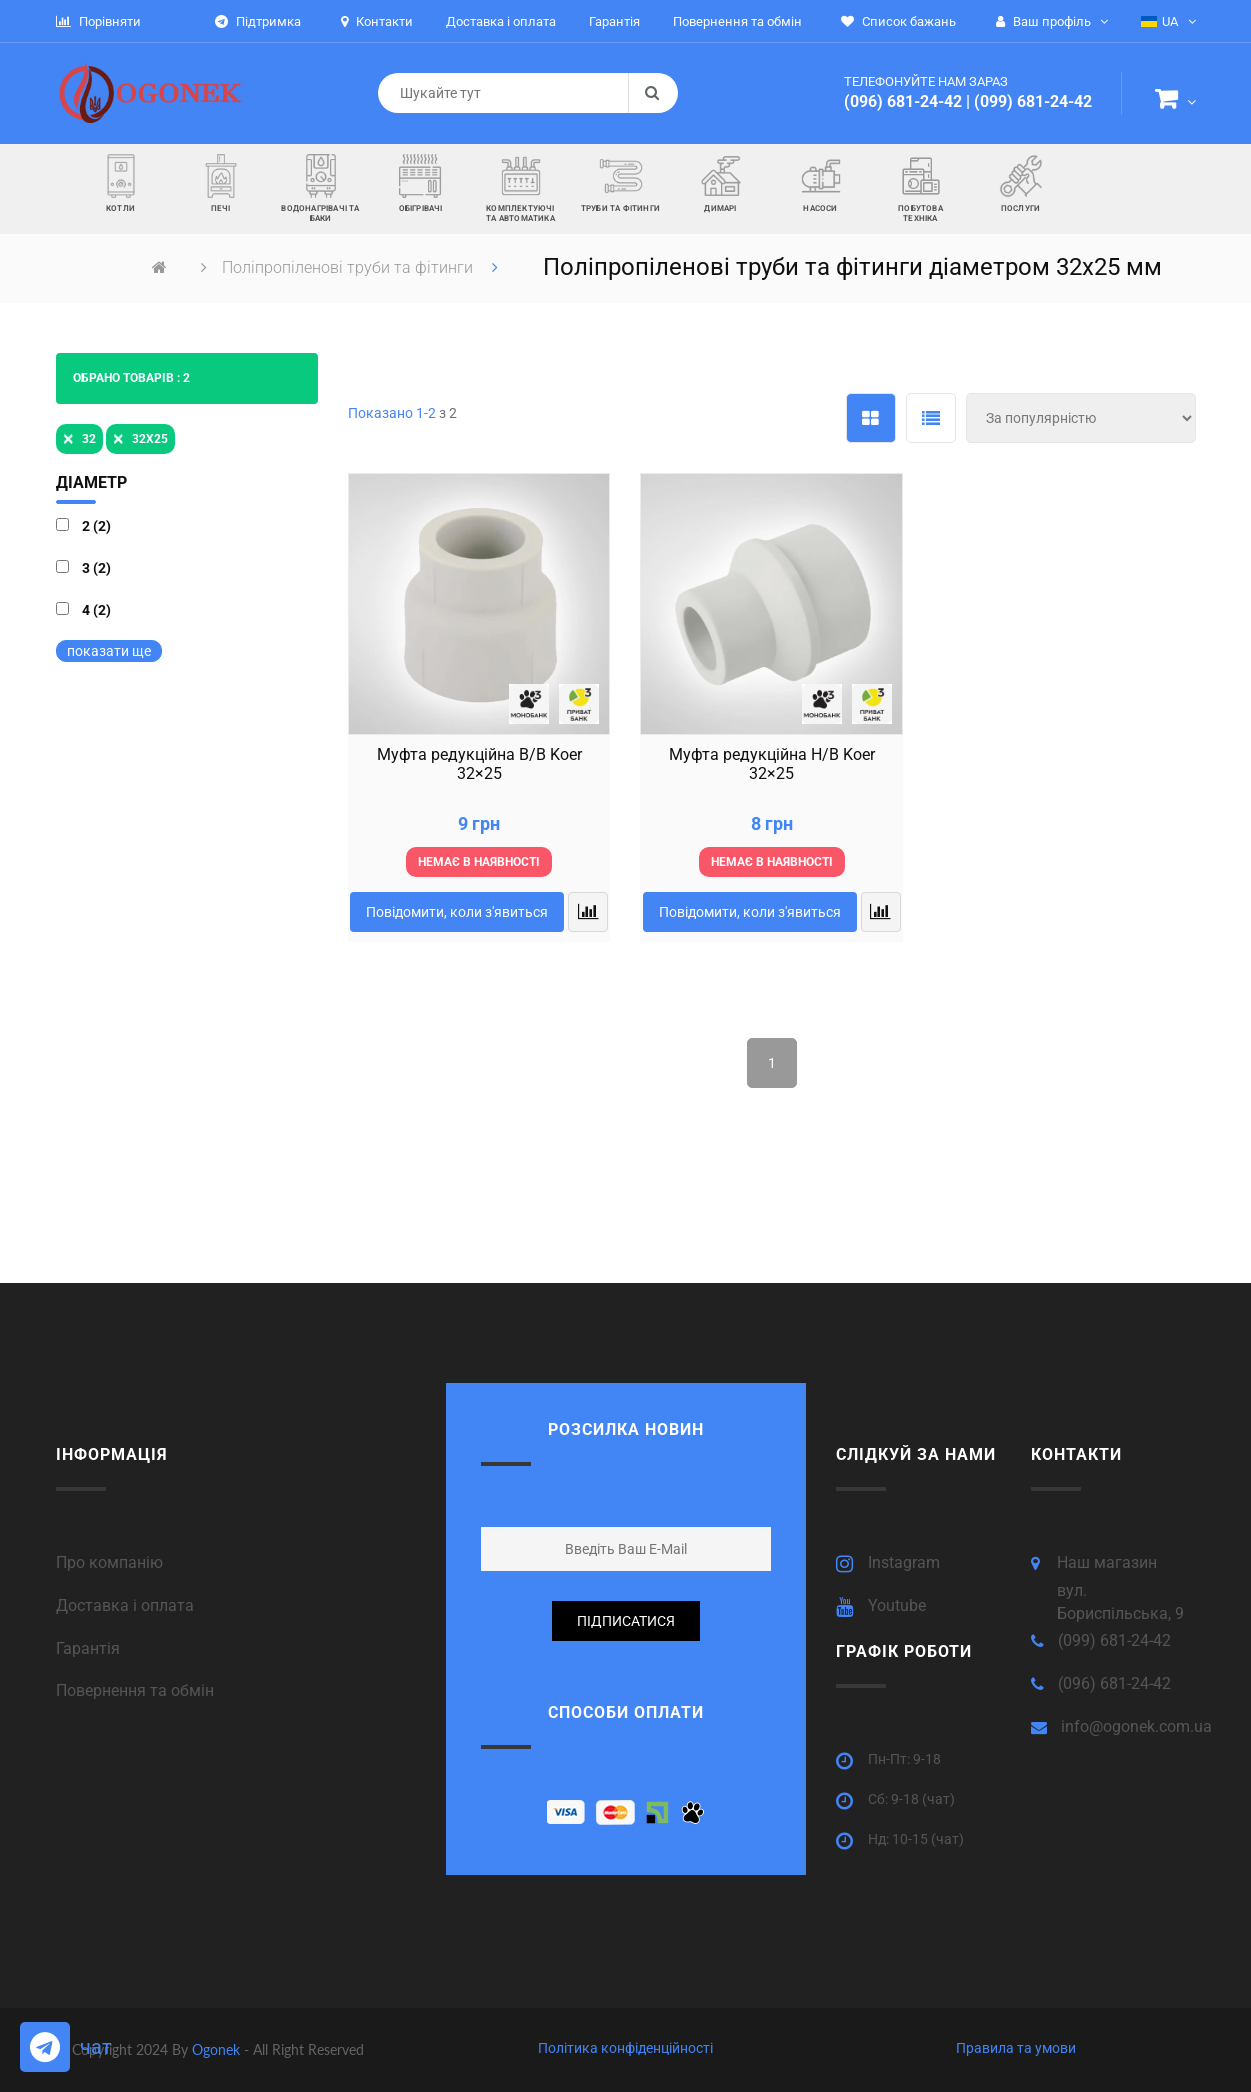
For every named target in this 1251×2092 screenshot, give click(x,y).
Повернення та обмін (135, 1690)
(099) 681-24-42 (1033, 101)
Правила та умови (1016, 2048)
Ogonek (218, 2049)
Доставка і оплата (125, 1605)
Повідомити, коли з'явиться (457, 912)
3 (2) (96, 568)
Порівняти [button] (98, 21)
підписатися (626, 1621)
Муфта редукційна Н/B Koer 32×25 (772, 764)
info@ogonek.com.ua (1136, 1726)
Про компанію (109, 1562)
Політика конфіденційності (625, 2048)
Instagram (904, 1562)
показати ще (109, 651)
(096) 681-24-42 (903, 101)
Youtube (897, 1605)
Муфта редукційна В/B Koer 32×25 (479, 764)
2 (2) (96, 526)
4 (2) (96, 610)
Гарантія (88, 1648)
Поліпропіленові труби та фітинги (349, 267)
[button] (1175, 102)
